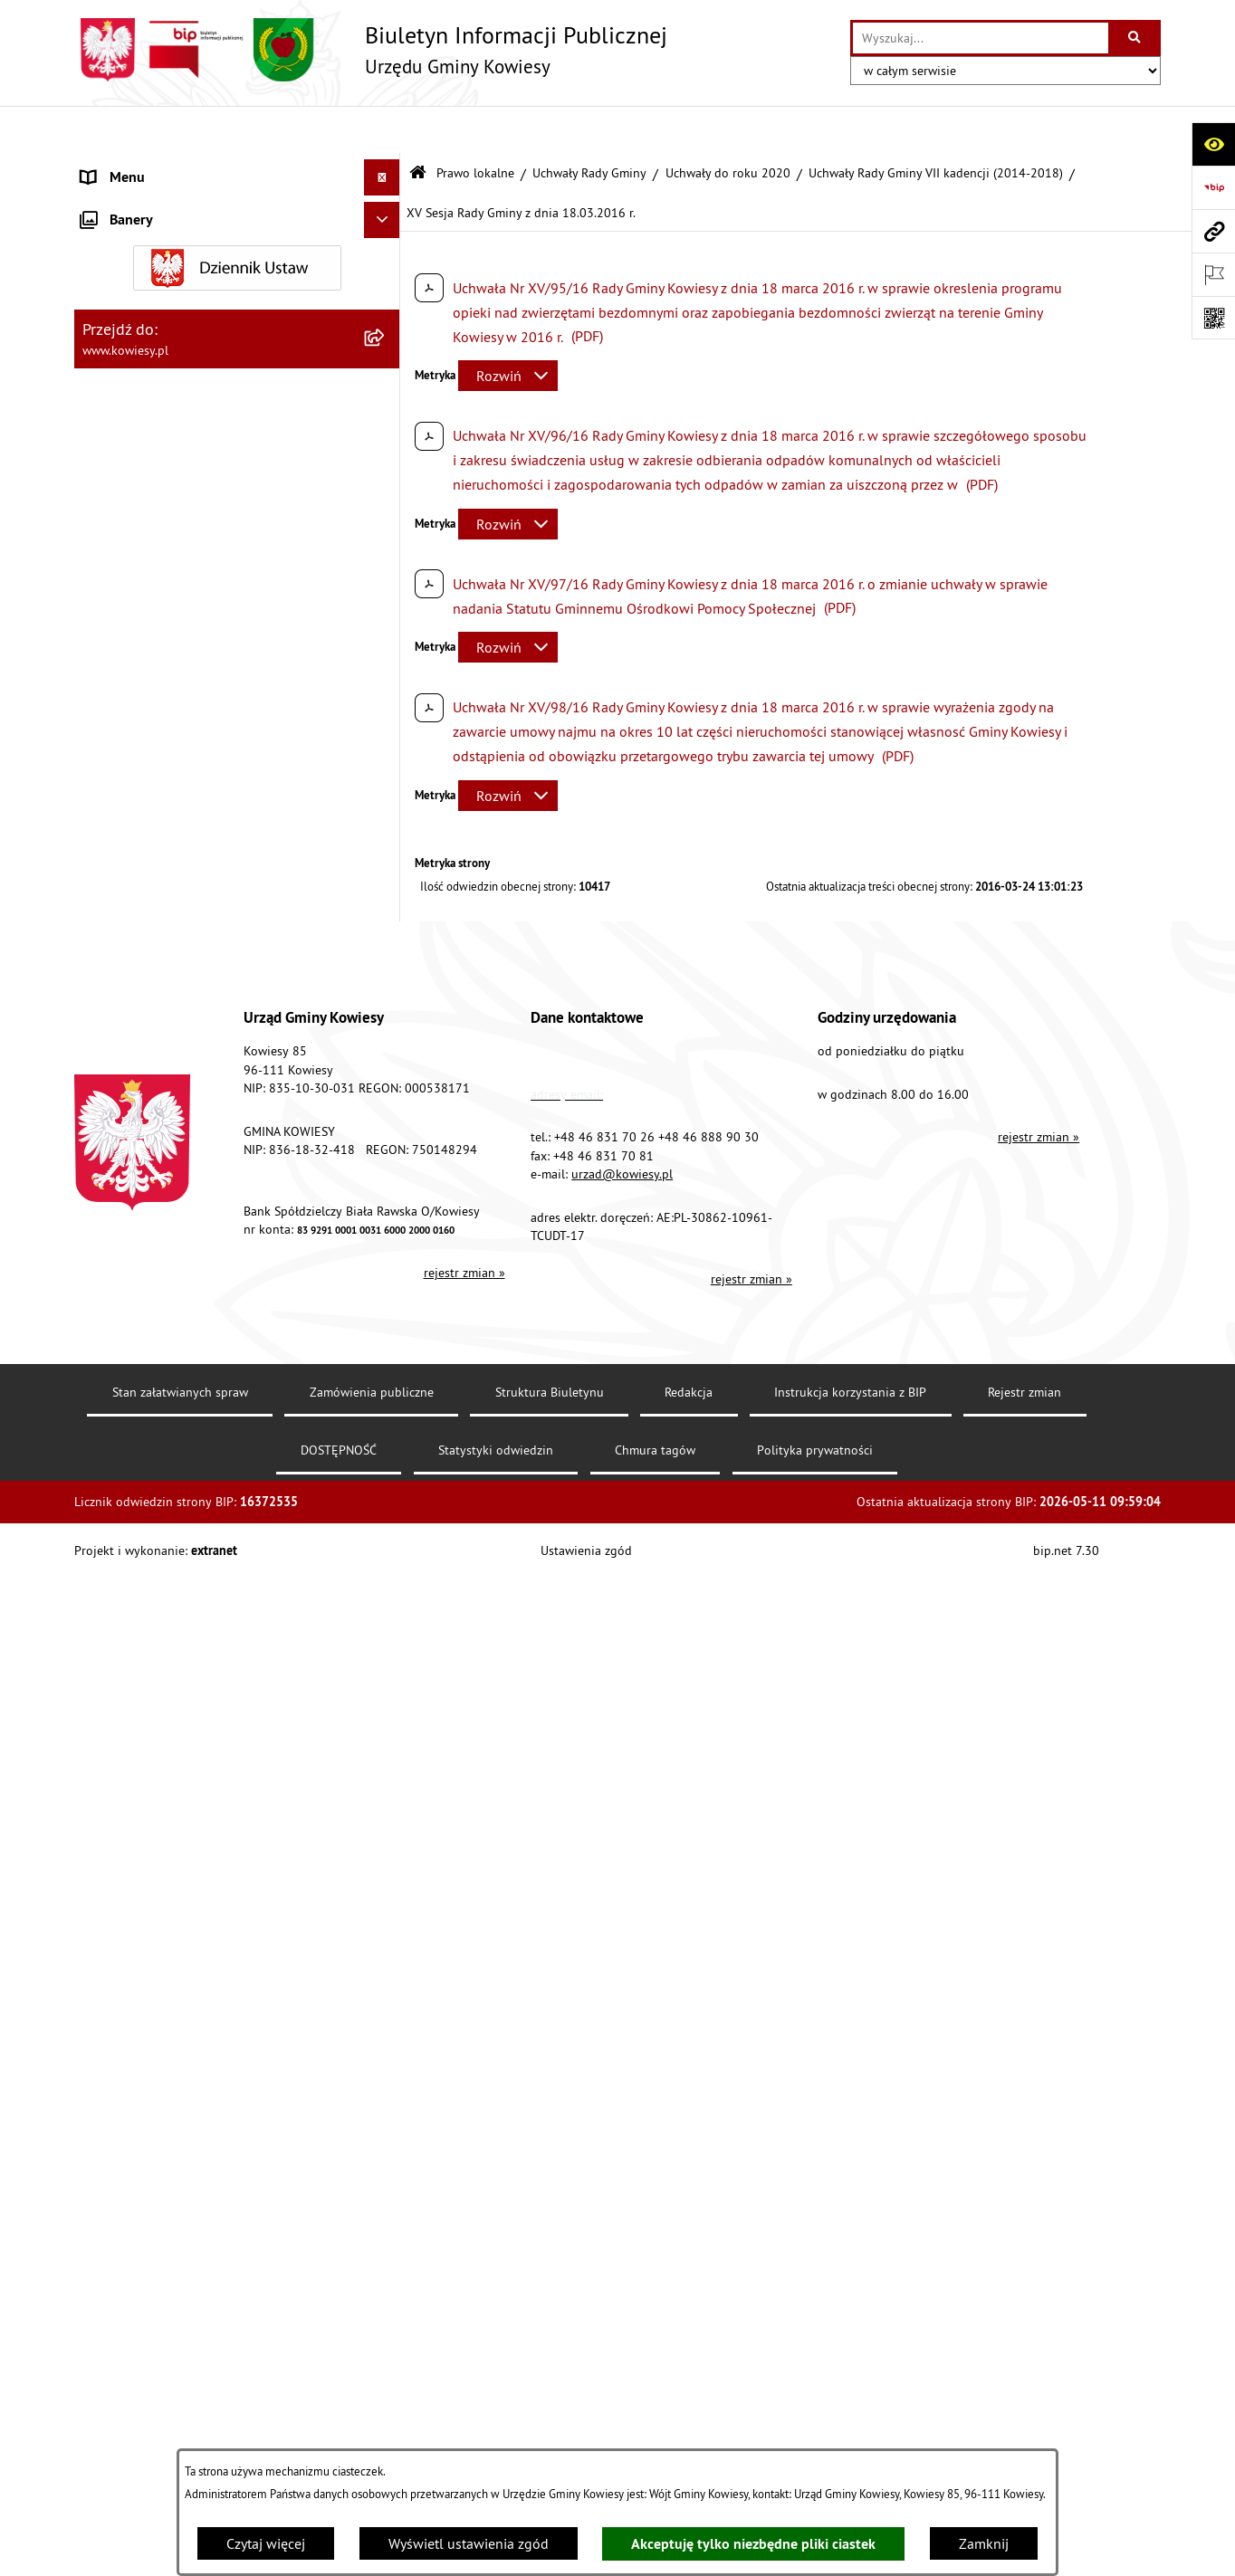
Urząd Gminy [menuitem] (120, 166)
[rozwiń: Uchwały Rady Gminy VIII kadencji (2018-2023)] (386, 478)
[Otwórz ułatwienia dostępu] (1213, 144)
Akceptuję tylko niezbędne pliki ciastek (753, 2543)
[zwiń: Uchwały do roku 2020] (386, 430)
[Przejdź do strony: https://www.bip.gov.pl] (1213, 187)
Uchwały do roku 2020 (727, 125)
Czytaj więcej (265, 2543)
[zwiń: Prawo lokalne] (386, 239)
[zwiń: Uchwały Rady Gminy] (386, 334)
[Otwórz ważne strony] (1213, 274)
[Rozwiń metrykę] (508, 328)
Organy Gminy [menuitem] (124, 203)
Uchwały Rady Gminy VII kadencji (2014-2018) (936, 125)
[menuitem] (237, 286)
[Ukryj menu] (382, 130)
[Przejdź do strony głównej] (370, 49)
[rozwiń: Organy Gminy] (386, 203)
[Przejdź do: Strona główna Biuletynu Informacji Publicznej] (417, 126)
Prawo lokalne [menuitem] (125, 239)
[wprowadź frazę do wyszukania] (980, 38)
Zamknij (984, 2543)
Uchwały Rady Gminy (589, 125)
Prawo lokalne (475, 125)
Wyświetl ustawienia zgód (468, 2543)
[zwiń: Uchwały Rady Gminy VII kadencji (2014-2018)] (386, 548)
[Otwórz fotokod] (1213, 317)
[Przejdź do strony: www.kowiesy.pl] (1213, 231)
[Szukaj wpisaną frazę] (1136, 38)
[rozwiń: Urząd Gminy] (386, 167)
